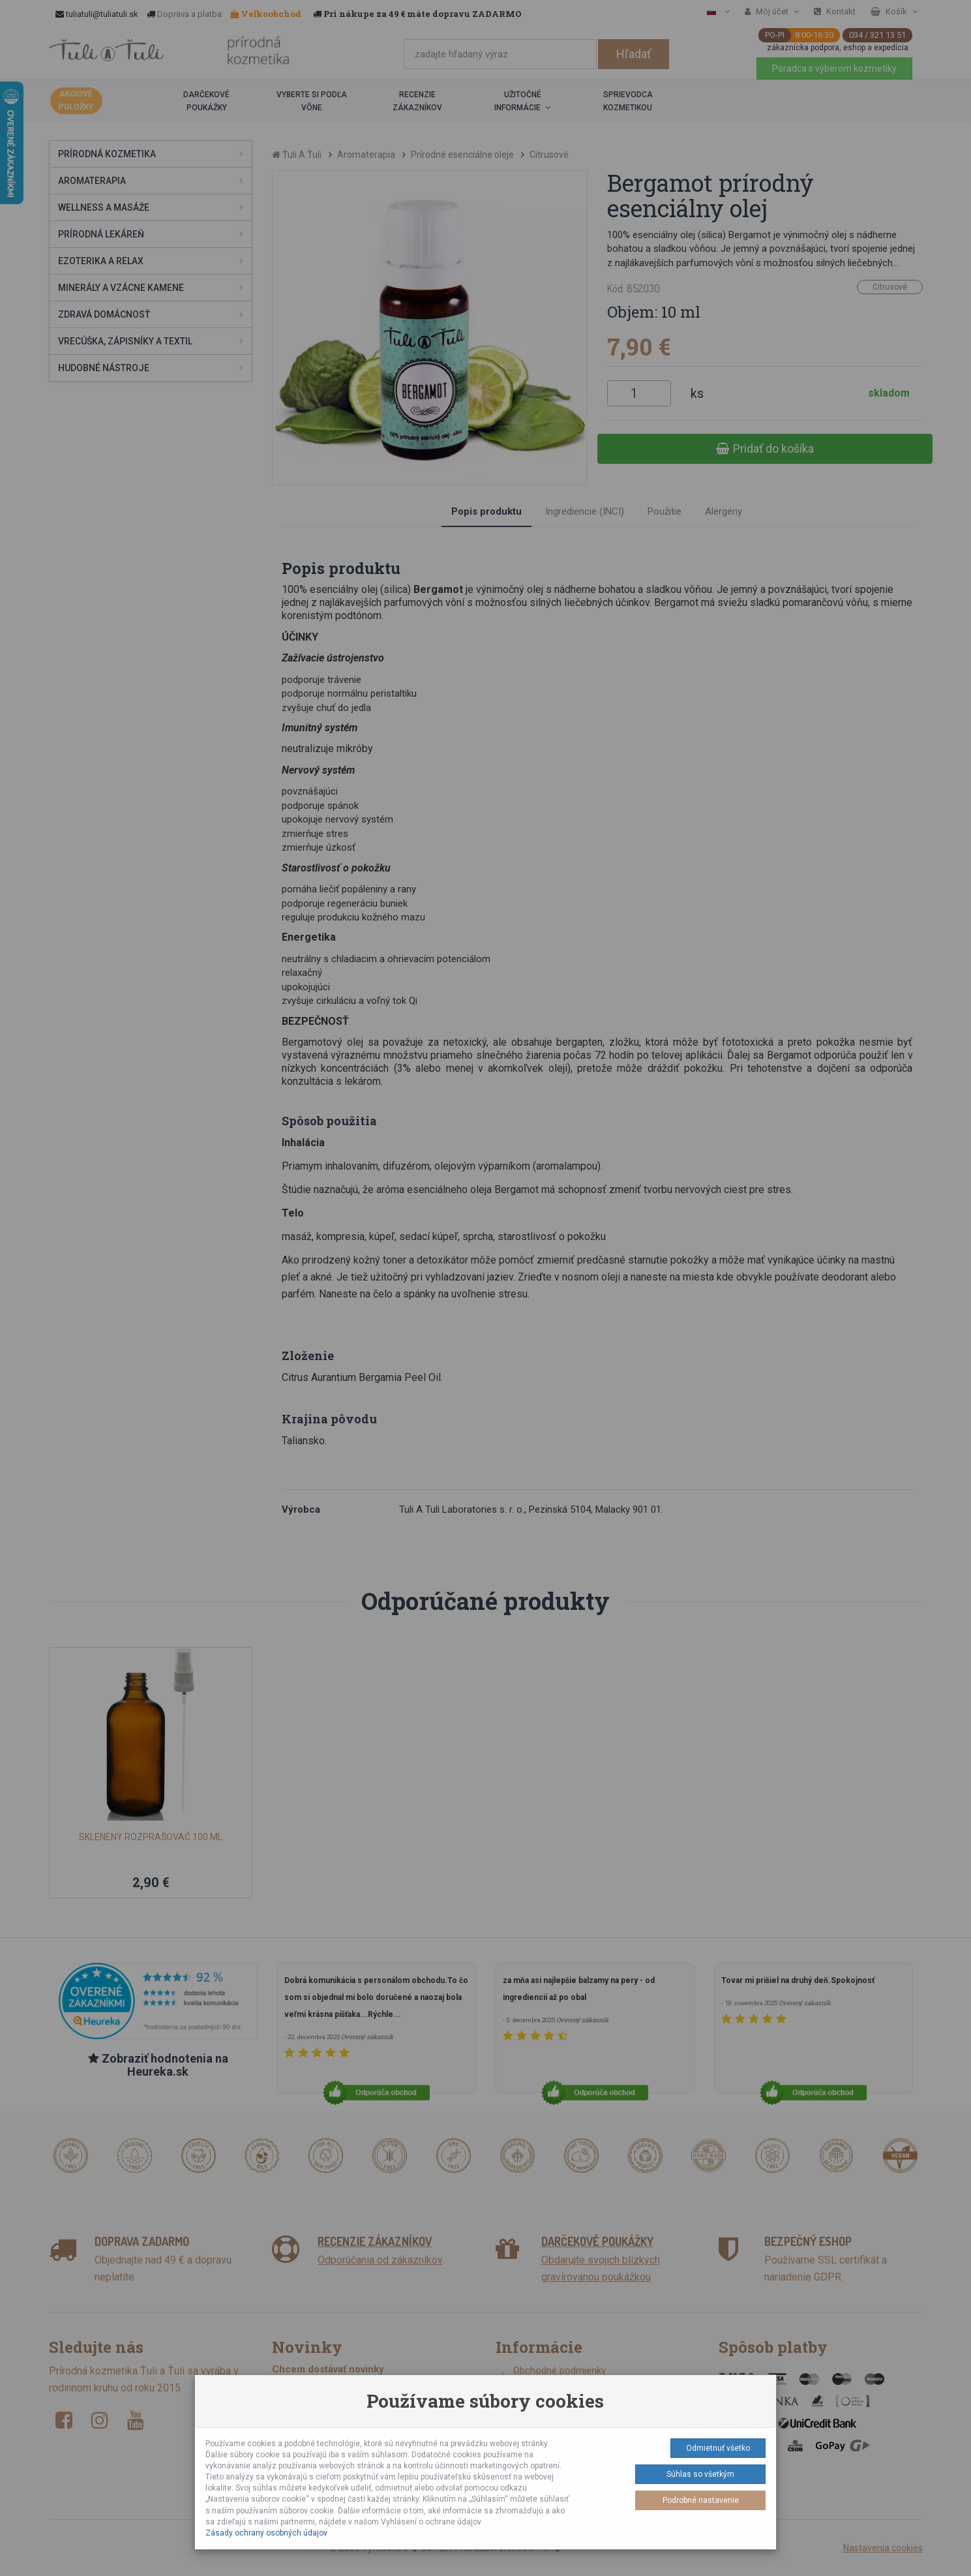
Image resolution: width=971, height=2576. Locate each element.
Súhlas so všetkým (700, 2474)
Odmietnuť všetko (718, 2448)
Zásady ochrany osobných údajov (266, 2533)
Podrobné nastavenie (701, 2500)
